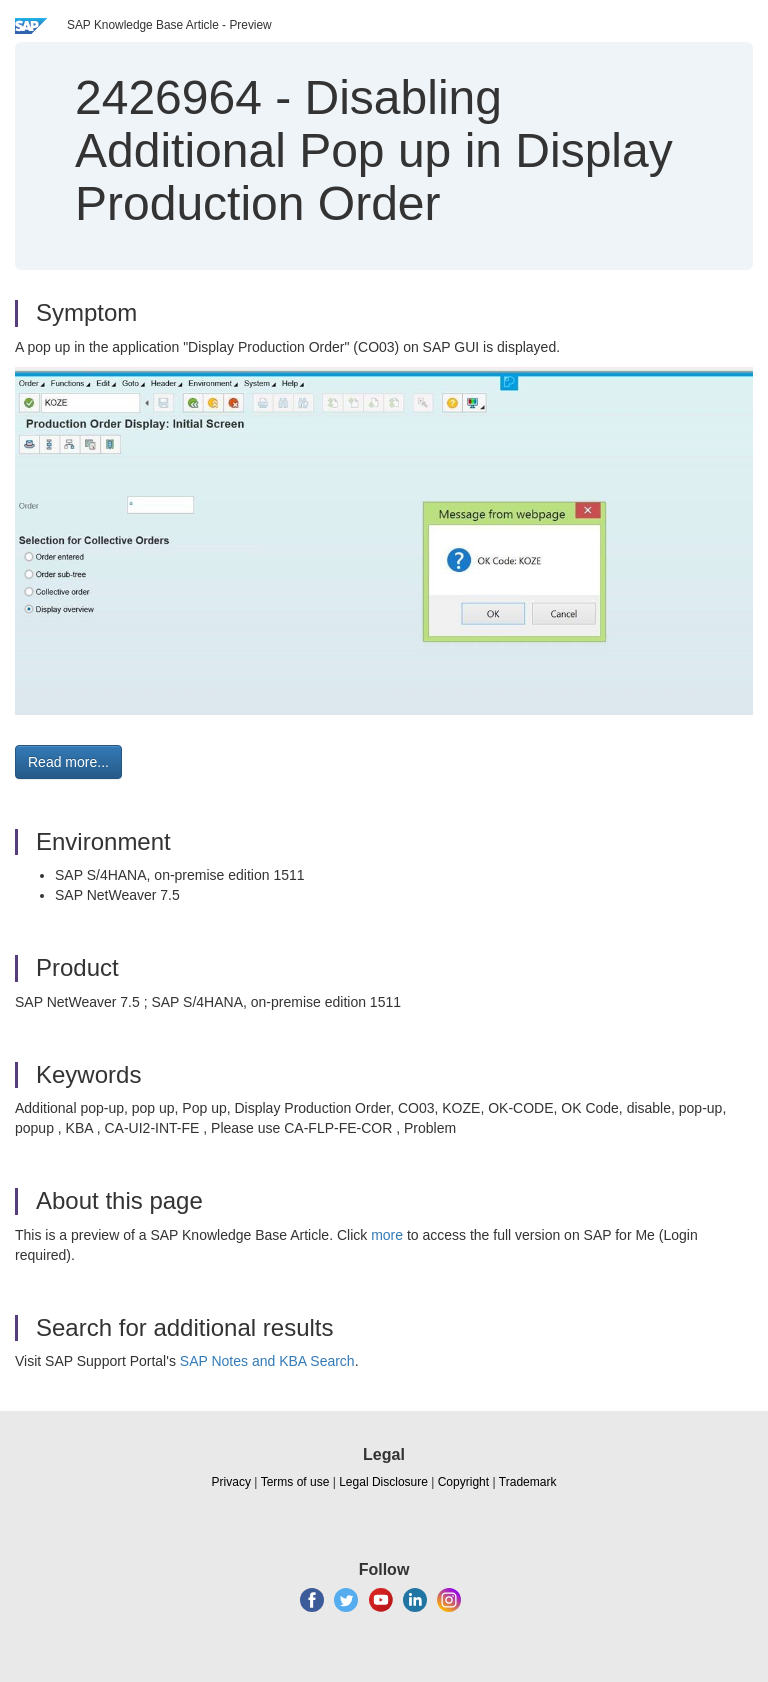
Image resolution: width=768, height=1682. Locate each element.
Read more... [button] (68, 762)
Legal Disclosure (383, 1482)
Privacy (231, 1482)
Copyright (463, 1482)
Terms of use (295, 1482)
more (387, 1235)
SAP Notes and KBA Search (267, 1361)
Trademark (528, 1482)
